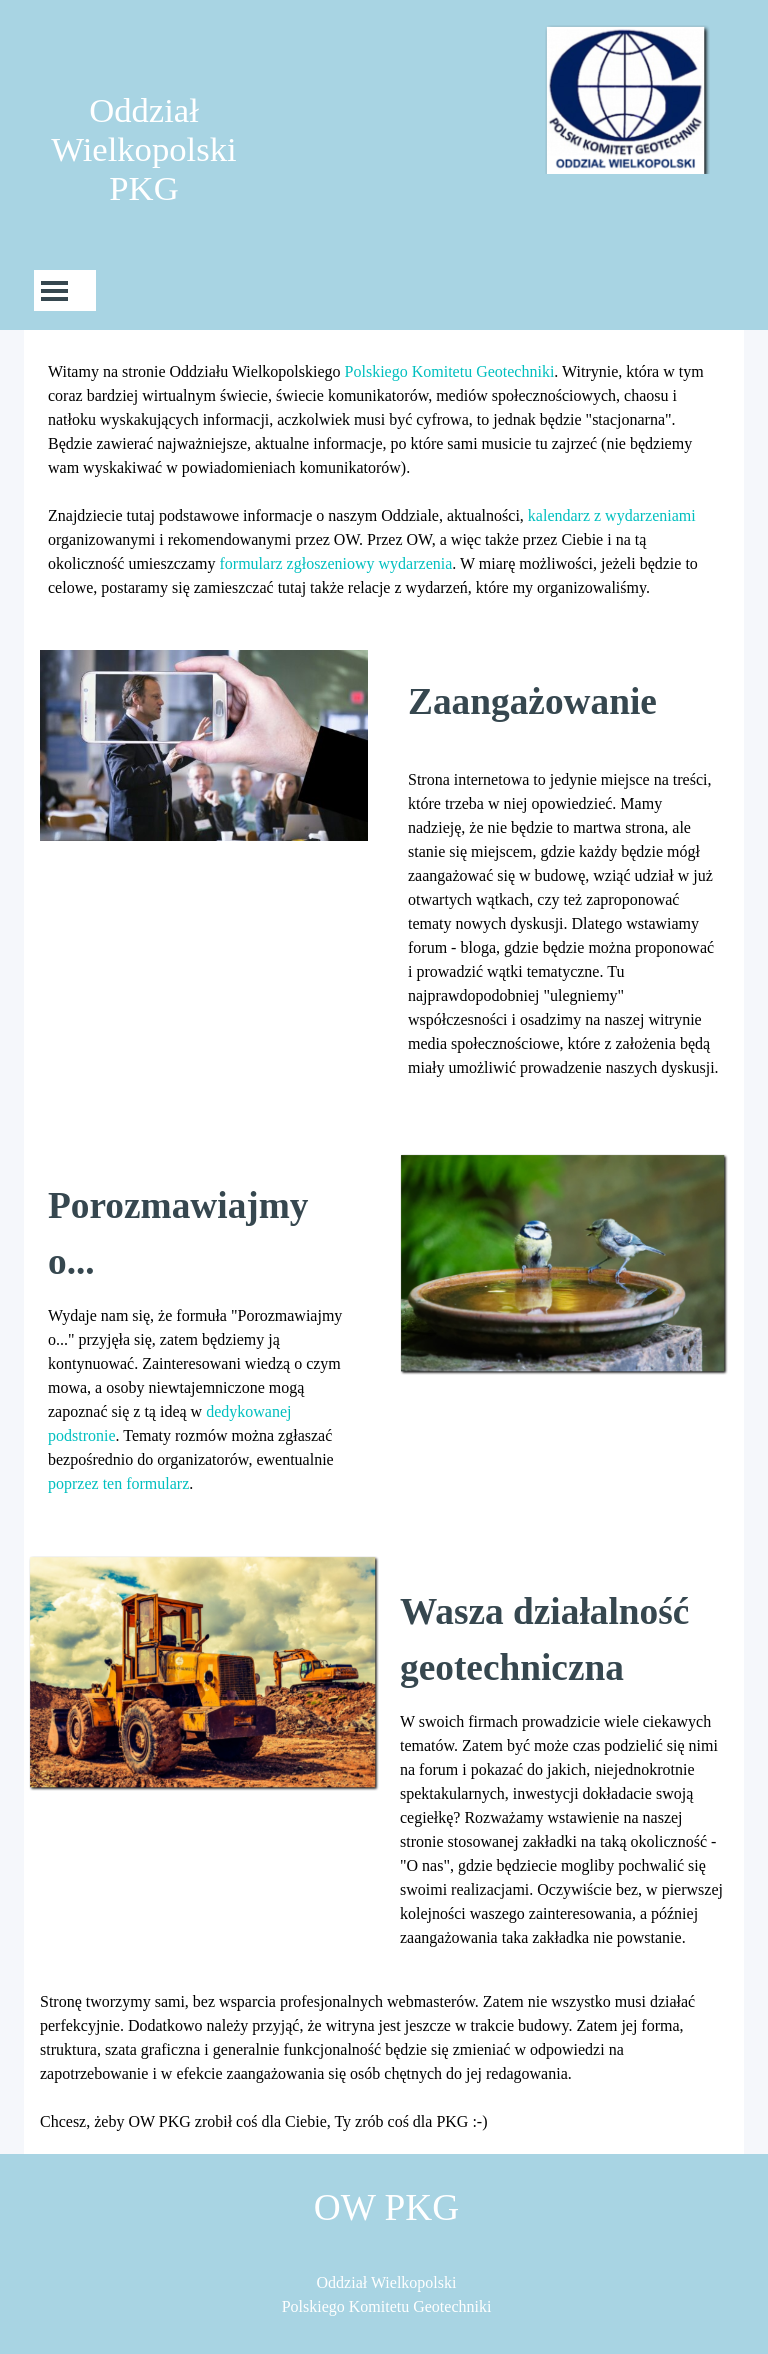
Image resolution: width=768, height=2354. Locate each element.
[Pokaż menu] (54, 290)
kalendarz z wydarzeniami (612, 515)
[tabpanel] (384, 480)
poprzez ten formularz (118, 1483)
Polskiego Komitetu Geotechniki (450, 371)
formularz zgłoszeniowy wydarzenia (336, 563)
